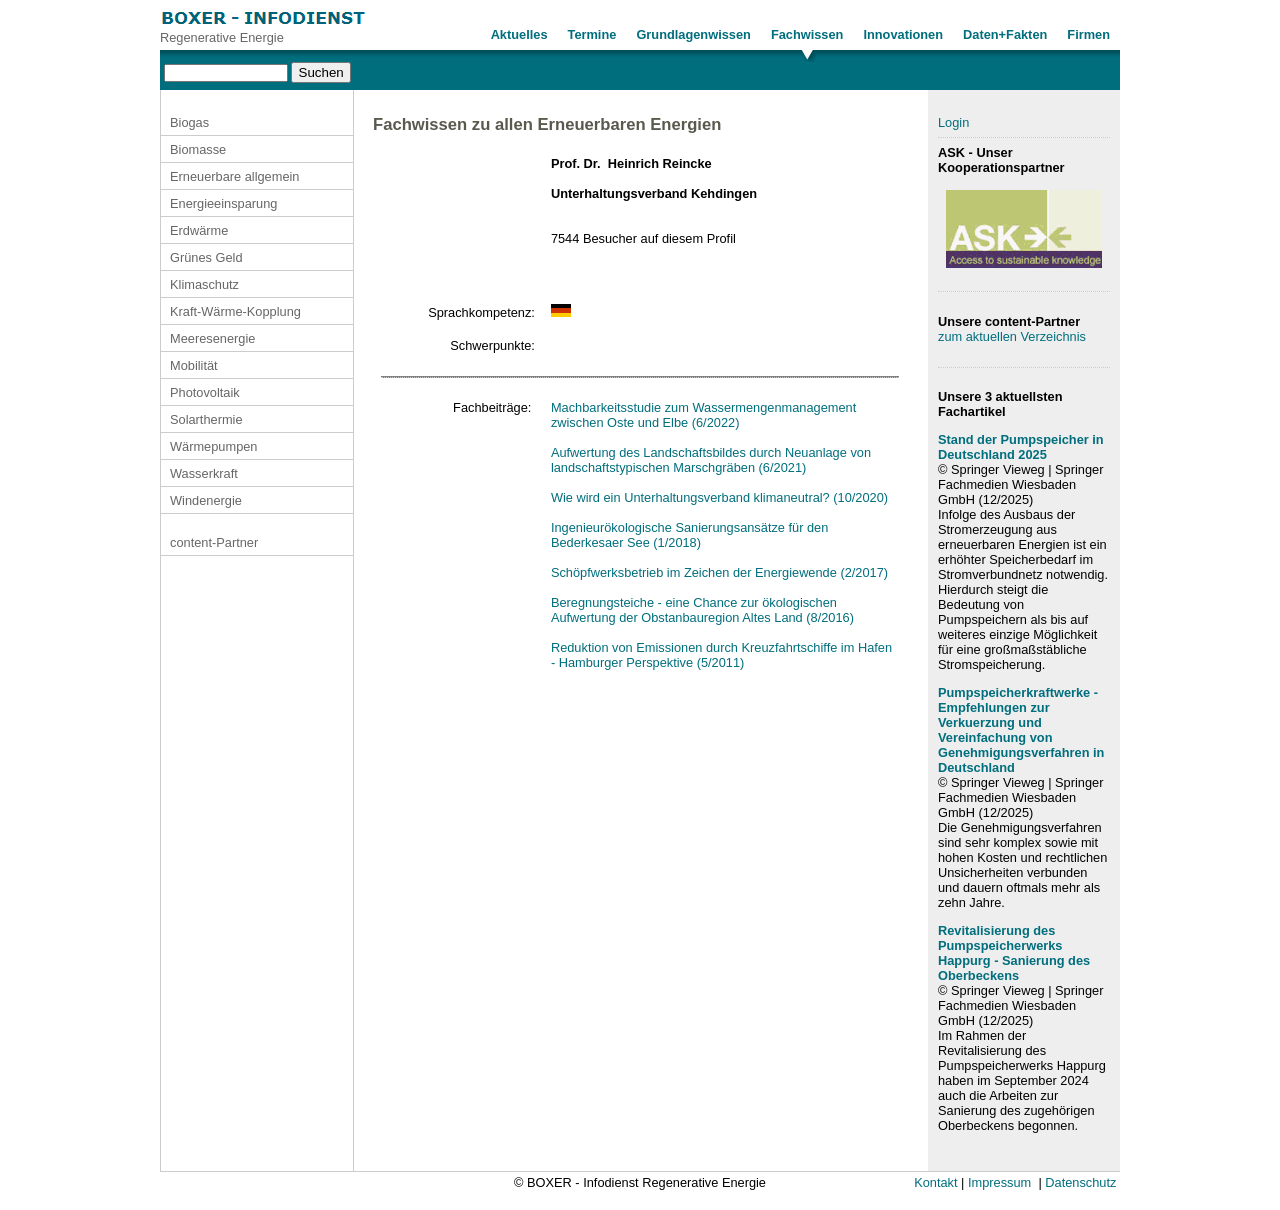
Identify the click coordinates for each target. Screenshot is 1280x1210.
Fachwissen (807, 34)
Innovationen (903, 34)
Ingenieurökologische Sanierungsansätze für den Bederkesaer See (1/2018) (689, 535)
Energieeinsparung (223, 203)
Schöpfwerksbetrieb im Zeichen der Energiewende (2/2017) (719, 572)
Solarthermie (206, 419)
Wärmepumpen (213, 446)
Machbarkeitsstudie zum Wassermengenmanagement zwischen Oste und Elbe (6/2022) (703, 415)
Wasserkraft (204, 473)
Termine (592, 34)
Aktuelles (519, 34)
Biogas (189, 122)
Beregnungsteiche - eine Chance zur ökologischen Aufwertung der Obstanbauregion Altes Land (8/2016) (702, 610)
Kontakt (935, 1182)
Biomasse (198, 149)
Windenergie (206, 500)
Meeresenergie (212, 338)
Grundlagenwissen (693, 34)
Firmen (1088, 34)
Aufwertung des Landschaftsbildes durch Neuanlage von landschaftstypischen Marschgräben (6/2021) (711, 460)
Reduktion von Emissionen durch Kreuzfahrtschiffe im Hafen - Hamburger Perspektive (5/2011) (721, 655)
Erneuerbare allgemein (234, 176)
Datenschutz (1080, 1182)
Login (953, 122)
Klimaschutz (204, 284)
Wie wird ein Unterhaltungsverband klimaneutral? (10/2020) (719, 497)
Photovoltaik (205, 392)
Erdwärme (199, 230)
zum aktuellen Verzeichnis (1012, 336)
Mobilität (194, 365)
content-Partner (214, 542)
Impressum (999, 1182)
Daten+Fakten (1005, 34)
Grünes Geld (206, 257)
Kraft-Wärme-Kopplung (235, 311)
